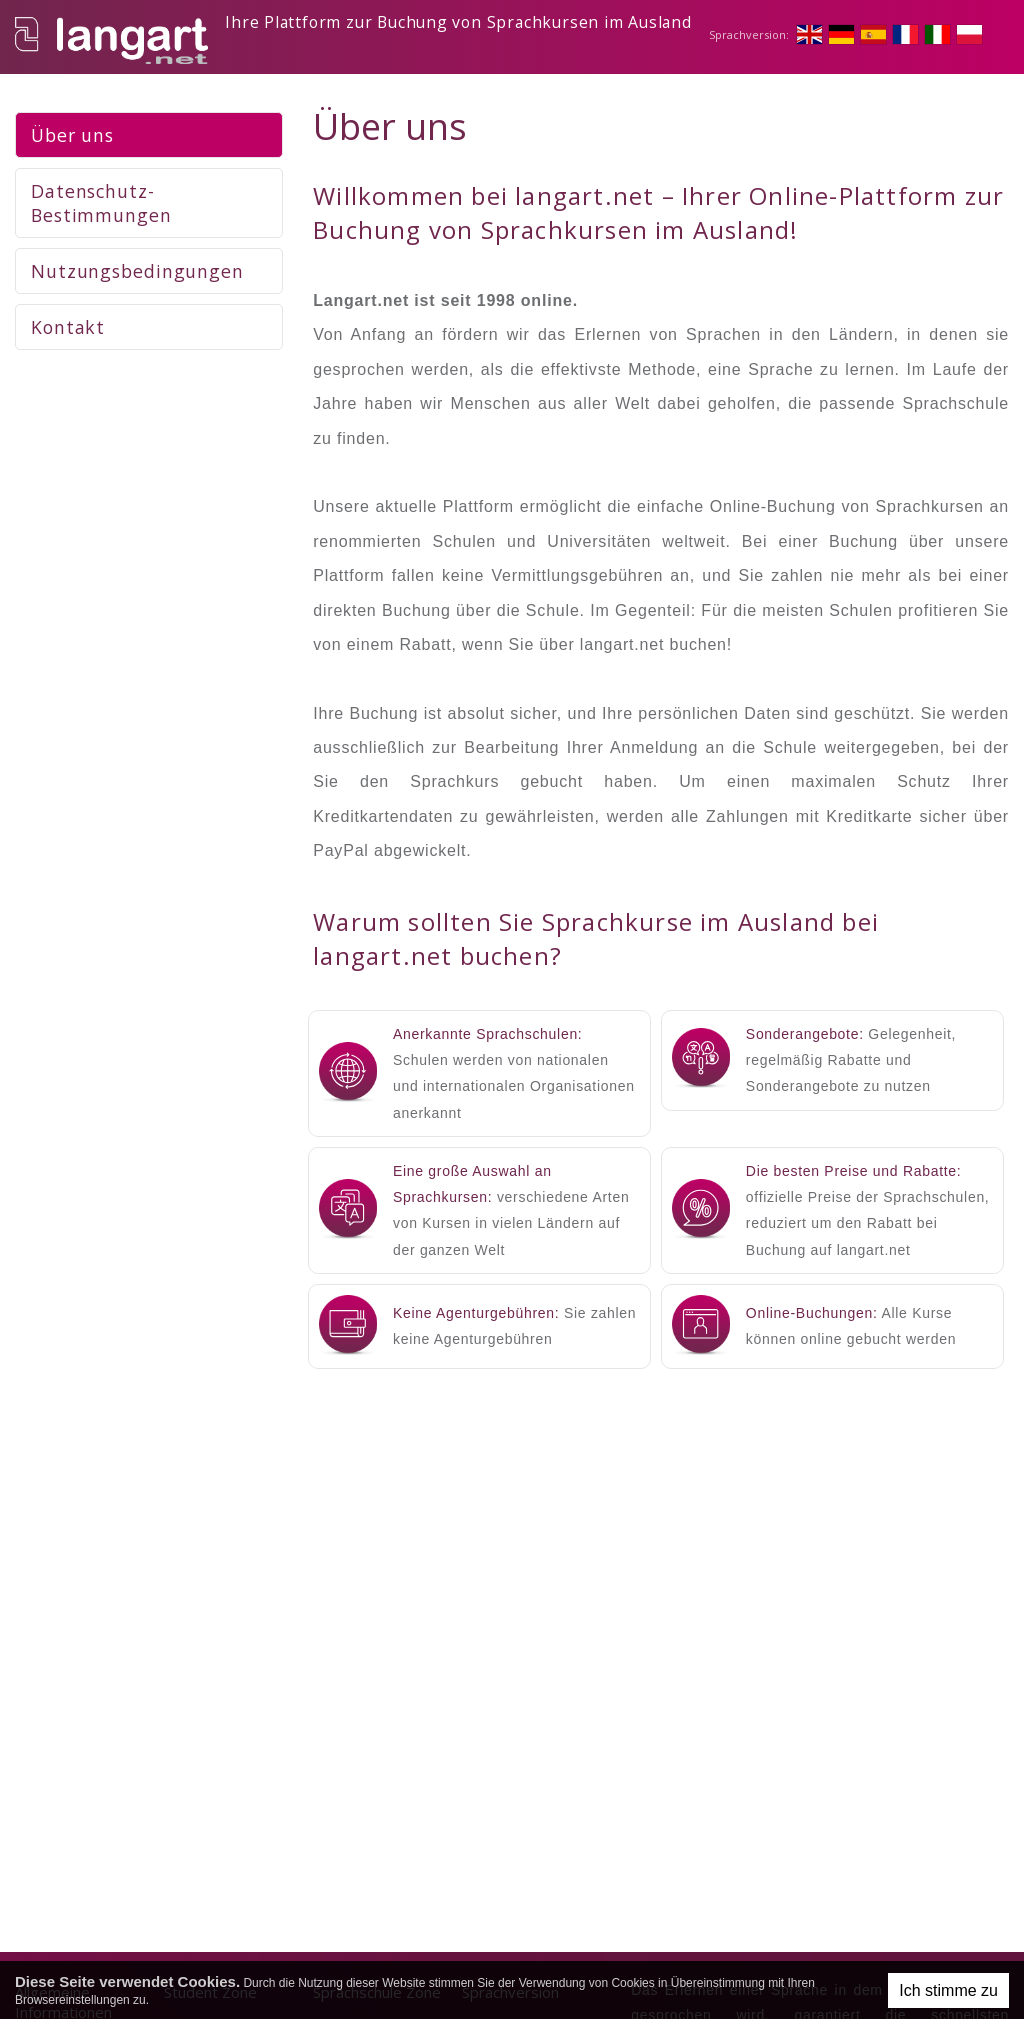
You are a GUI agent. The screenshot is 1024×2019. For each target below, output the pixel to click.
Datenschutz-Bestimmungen (101, 207)
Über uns (72, 139)
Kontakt (68, 331)
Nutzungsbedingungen (137, 275)
